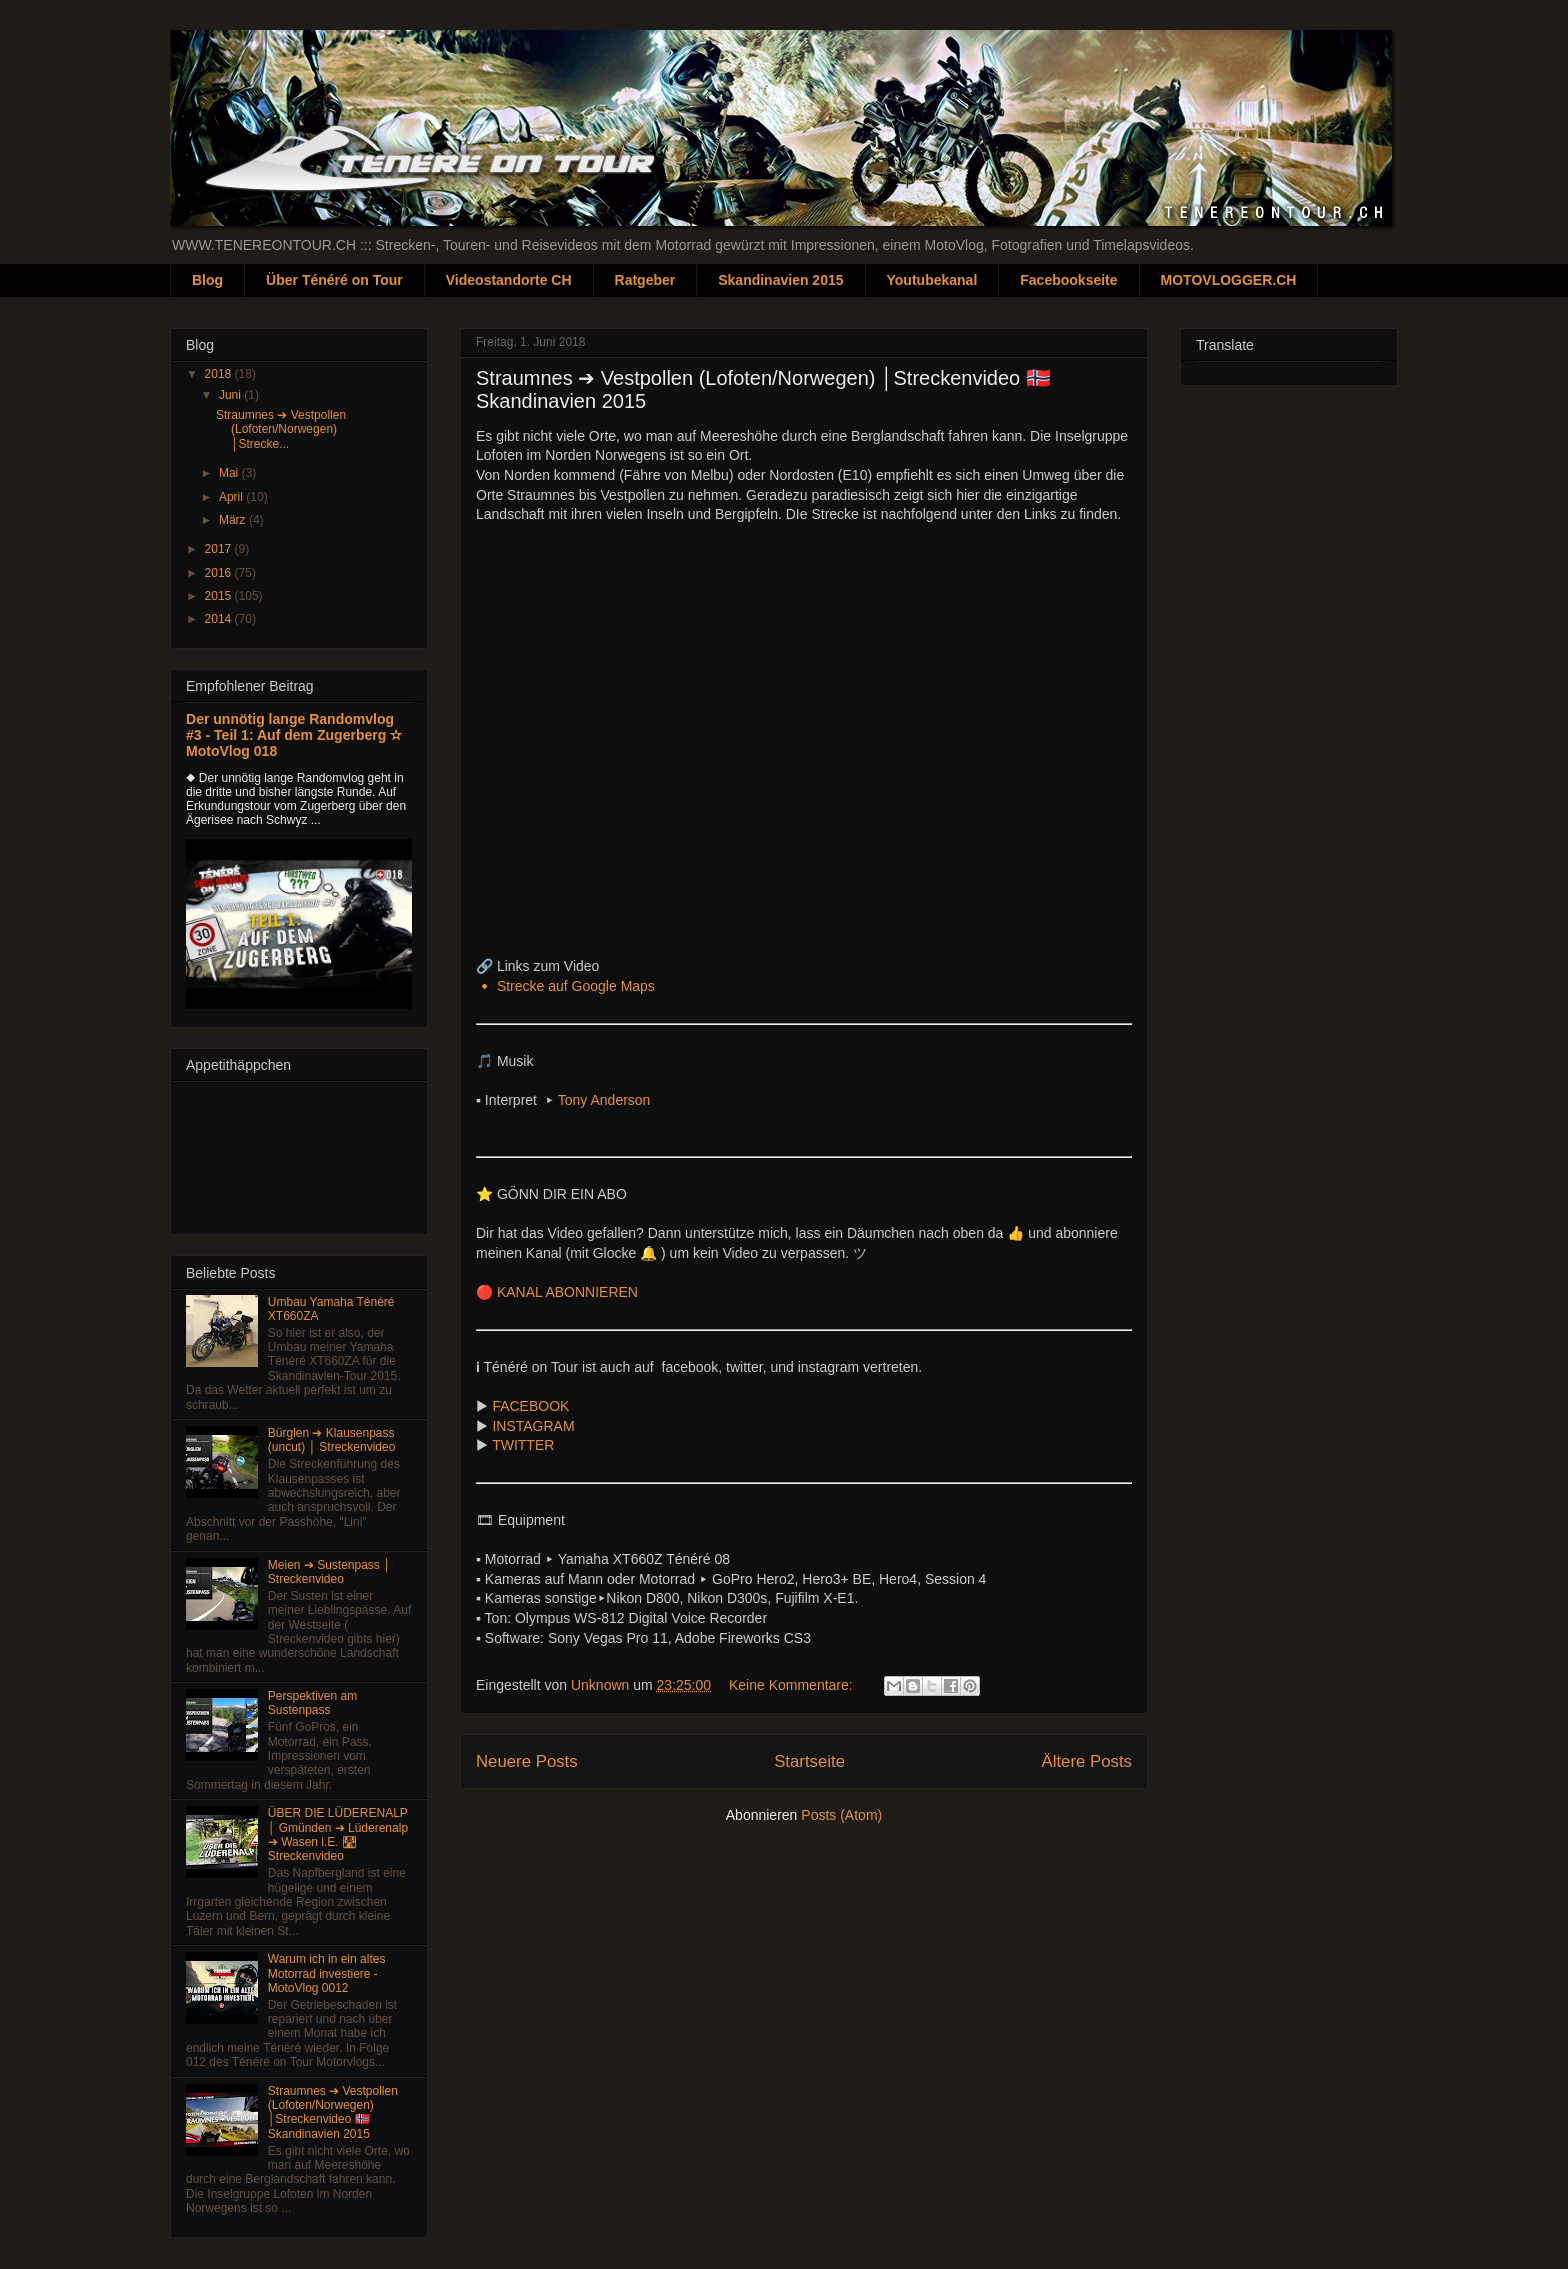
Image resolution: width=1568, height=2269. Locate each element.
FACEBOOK (532, 1406)
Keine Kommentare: (793, 1685)
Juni (231, 395)
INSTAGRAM (533, 1426)
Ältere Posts (1087, 1761)
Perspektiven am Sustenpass (312, 1703)
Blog (207, 280)
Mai (230, 473)
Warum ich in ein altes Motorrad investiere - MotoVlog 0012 (327, 1973)
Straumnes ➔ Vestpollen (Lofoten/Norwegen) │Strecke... (281, 429)
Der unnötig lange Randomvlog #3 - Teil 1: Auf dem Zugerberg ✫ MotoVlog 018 (294, 735)
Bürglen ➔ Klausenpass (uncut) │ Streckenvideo (332, 1440)
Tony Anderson (604, 1100)
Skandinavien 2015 (780, 280)
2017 (220, 549)
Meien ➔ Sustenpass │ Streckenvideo (329, 1572)
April (232, 497)
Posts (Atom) (841, 1815)
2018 (220, 374)
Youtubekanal (932, 280)
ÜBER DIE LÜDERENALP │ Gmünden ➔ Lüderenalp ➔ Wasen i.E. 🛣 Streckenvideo (338, 1834)
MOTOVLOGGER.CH (1229, 280)
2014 (220, 619)
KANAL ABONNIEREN (567, 1292)
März (234, 520)
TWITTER (525, 1445)
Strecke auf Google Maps (576, 986)
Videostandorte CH (509, 280)
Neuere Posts (527, 1761)
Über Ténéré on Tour (334, 280)
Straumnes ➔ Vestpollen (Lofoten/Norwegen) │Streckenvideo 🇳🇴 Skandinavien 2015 (333, 2112)
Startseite (809, 1761)
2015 (220, 596)
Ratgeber (645, 280)
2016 (220, 573)
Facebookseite (1068, 280)
